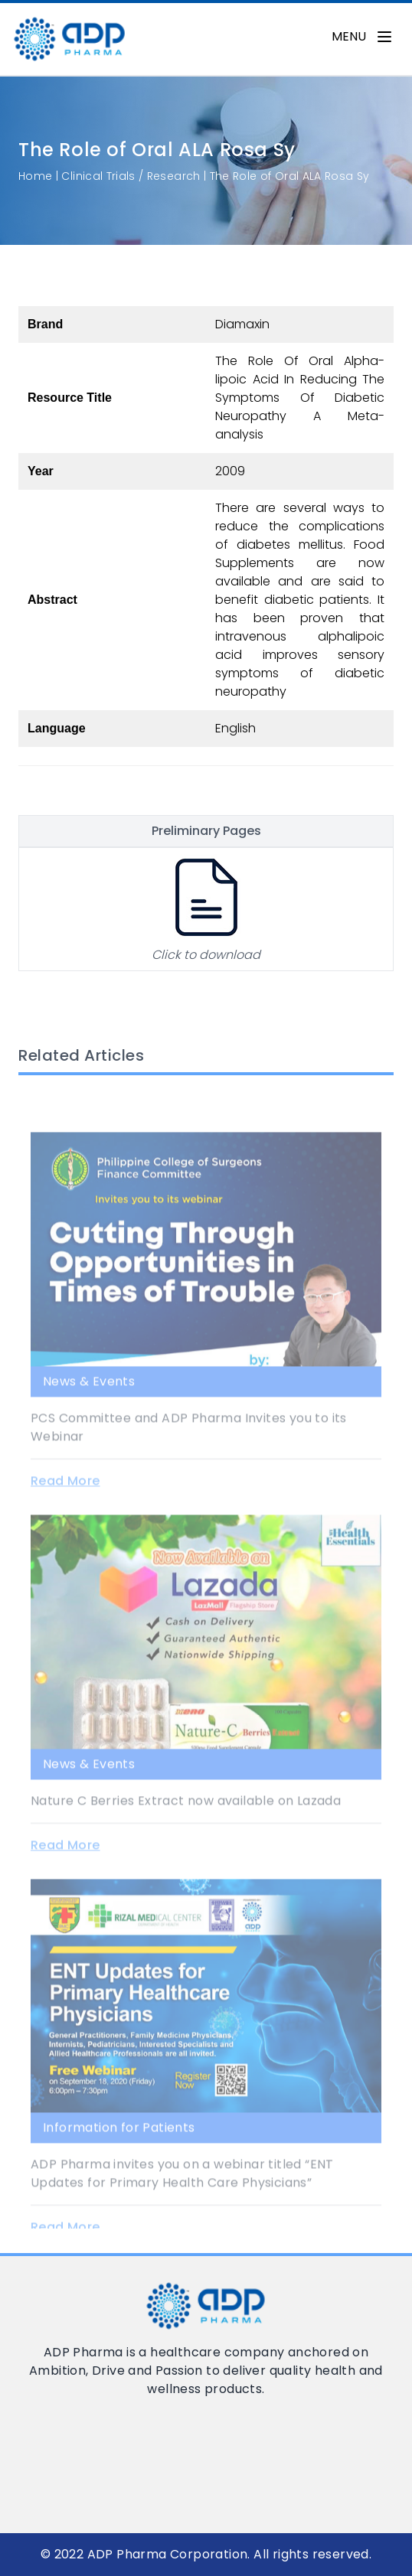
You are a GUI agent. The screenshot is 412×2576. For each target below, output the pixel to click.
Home (35, 176)
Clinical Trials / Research (130, 176)
